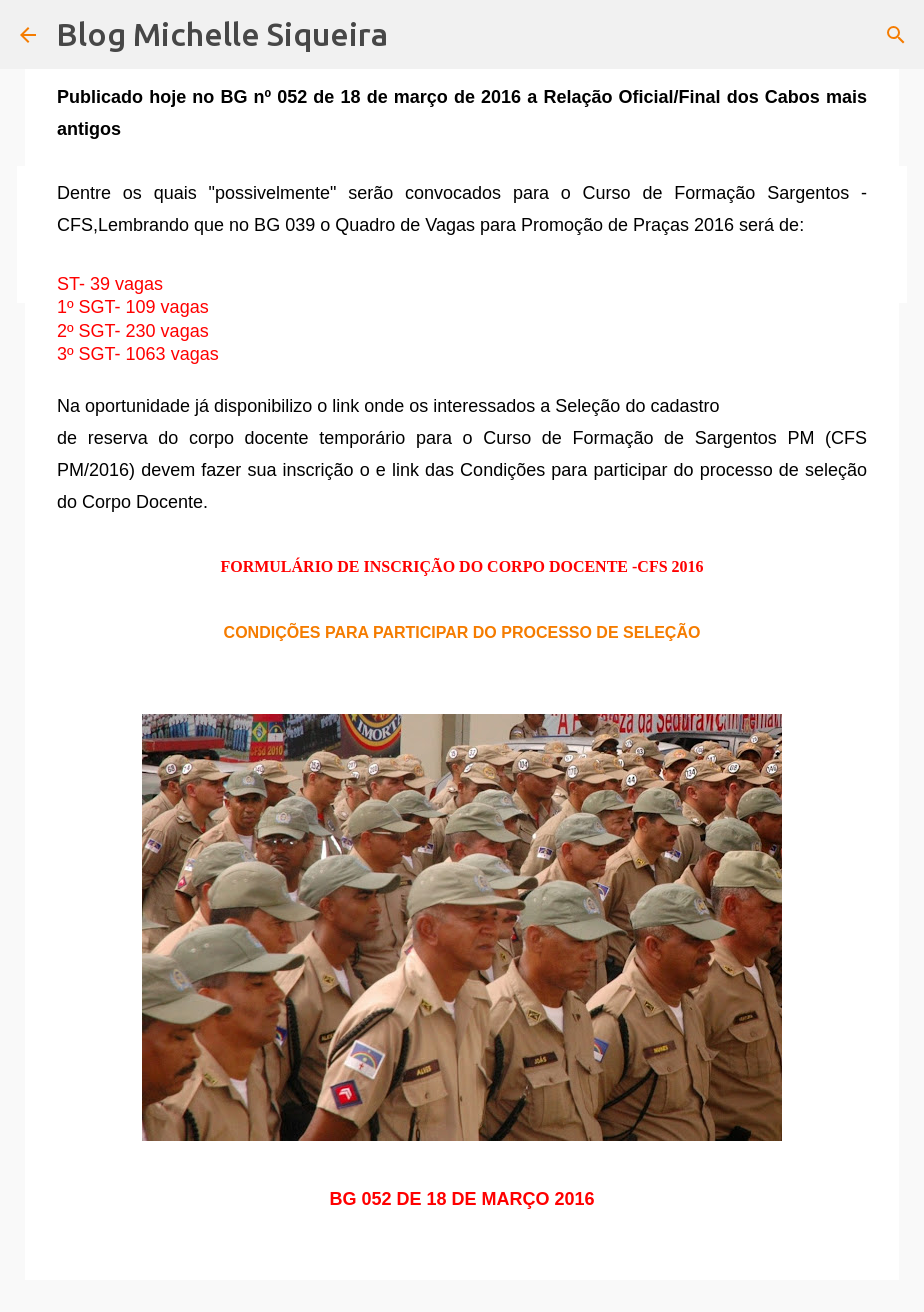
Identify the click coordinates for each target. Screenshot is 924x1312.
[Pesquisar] (896, 35)
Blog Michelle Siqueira (222, 34)
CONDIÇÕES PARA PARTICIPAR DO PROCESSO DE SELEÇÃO (462, 632)
